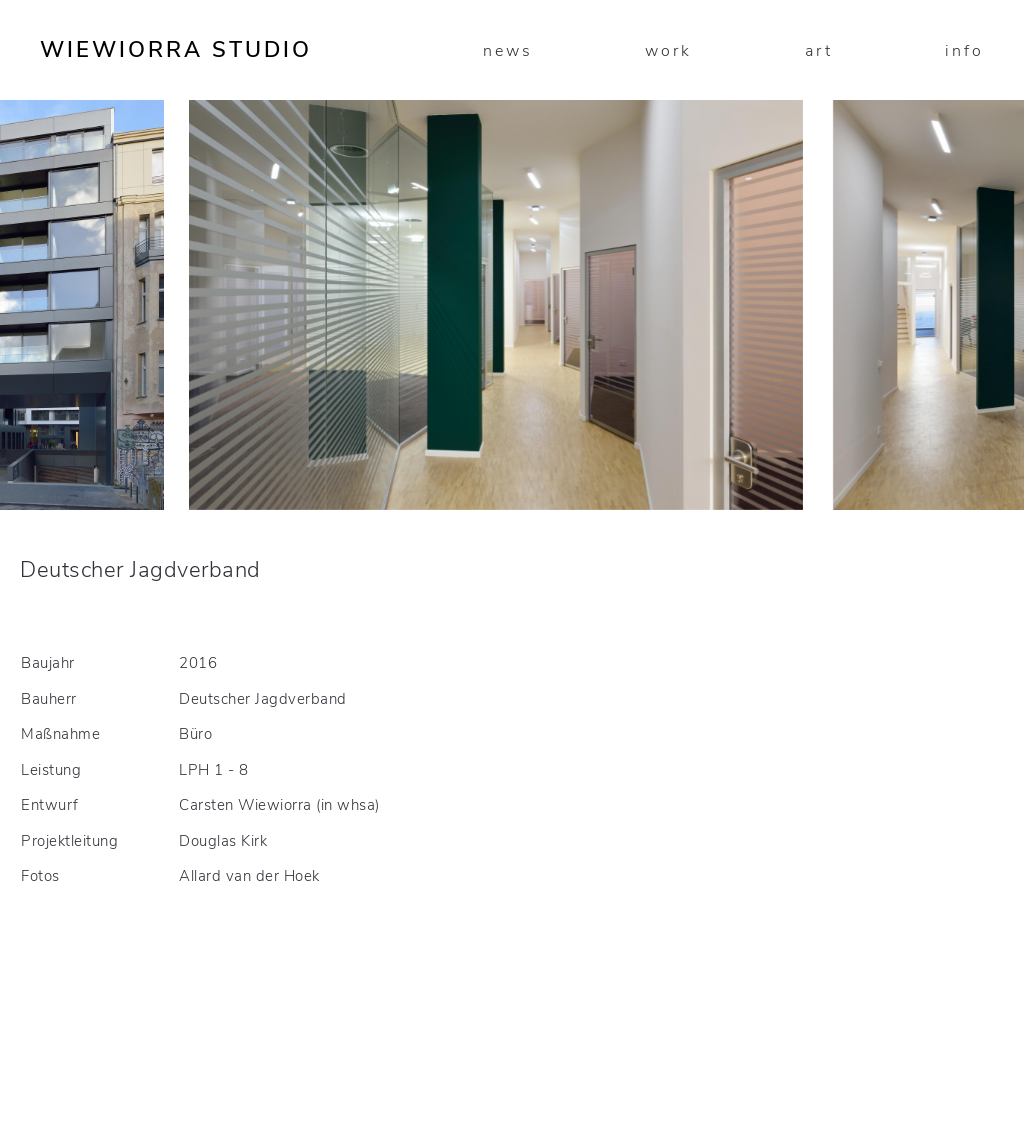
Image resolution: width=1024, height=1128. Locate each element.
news (508, 51)
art (819, 51)
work (668, 51)
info (964, 51)
